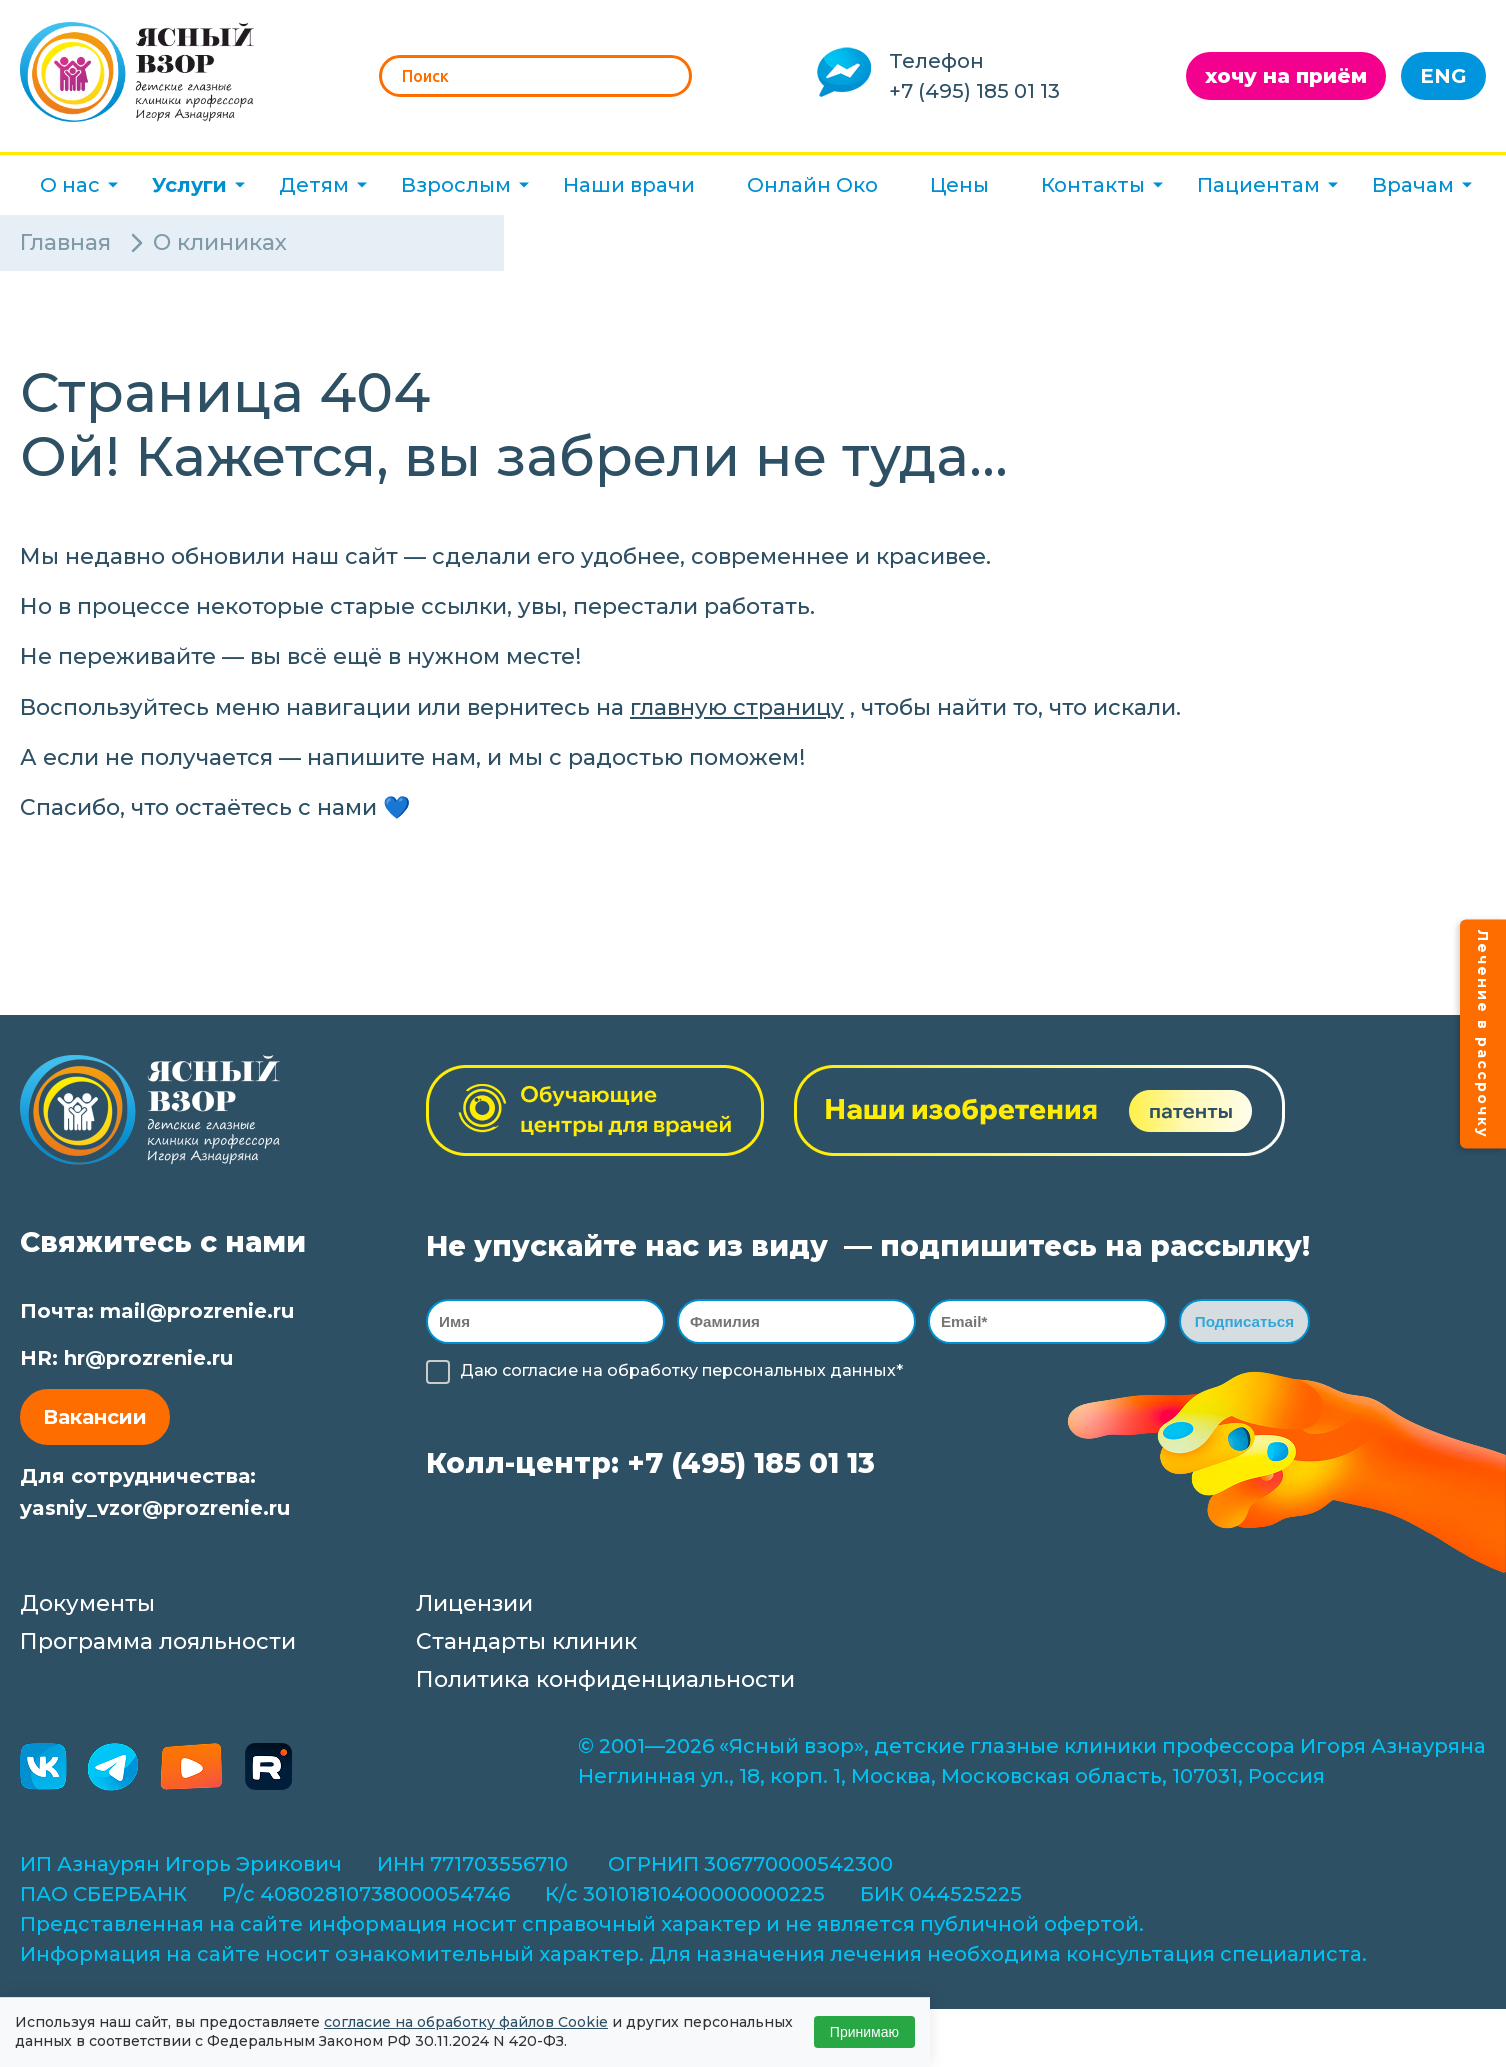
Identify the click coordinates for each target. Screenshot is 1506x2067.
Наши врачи (629, 185)
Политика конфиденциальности (605, 1679)
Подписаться (1244, 1322)
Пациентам (1258, 185)
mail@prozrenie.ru (197, 1311)
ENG (1443, 76)
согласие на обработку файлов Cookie (466, 2022)
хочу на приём (1286, 76)
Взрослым (456, 185)
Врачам (1413, 185)
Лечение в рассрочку (1483, 1033)
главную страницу (737, 707)
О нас (70, 185)
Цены (959, 185)
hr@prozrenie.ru (148, 1358)
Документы (87, 1603)
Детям (314, 185)
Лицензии (474, 1603)
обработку (652, 1373)
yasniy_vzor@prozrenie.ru (155, 1508)
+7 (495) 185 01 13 (974, 91)
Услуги (189, 185)
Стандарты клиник (526, 1641)
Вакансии (95, 1417)
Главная (65, 242)
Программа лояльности (158, 1641)
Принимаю (864, 2032)
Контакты (1093, 185)
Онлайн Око (812, 185)
